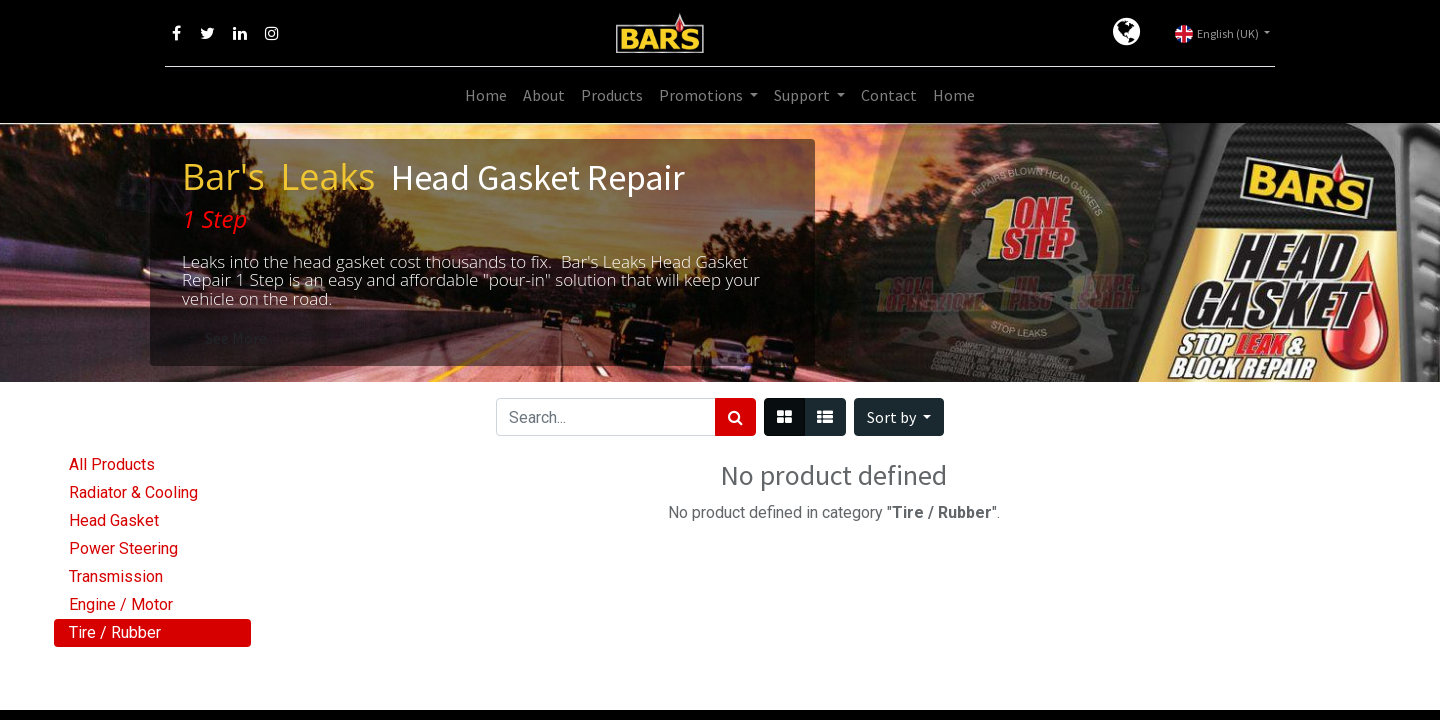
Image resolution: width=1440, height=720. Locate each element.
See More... (240, 338)
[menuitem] (486, 95)
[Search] (735, 417)
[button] (899, 417)
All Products (112, 464)
